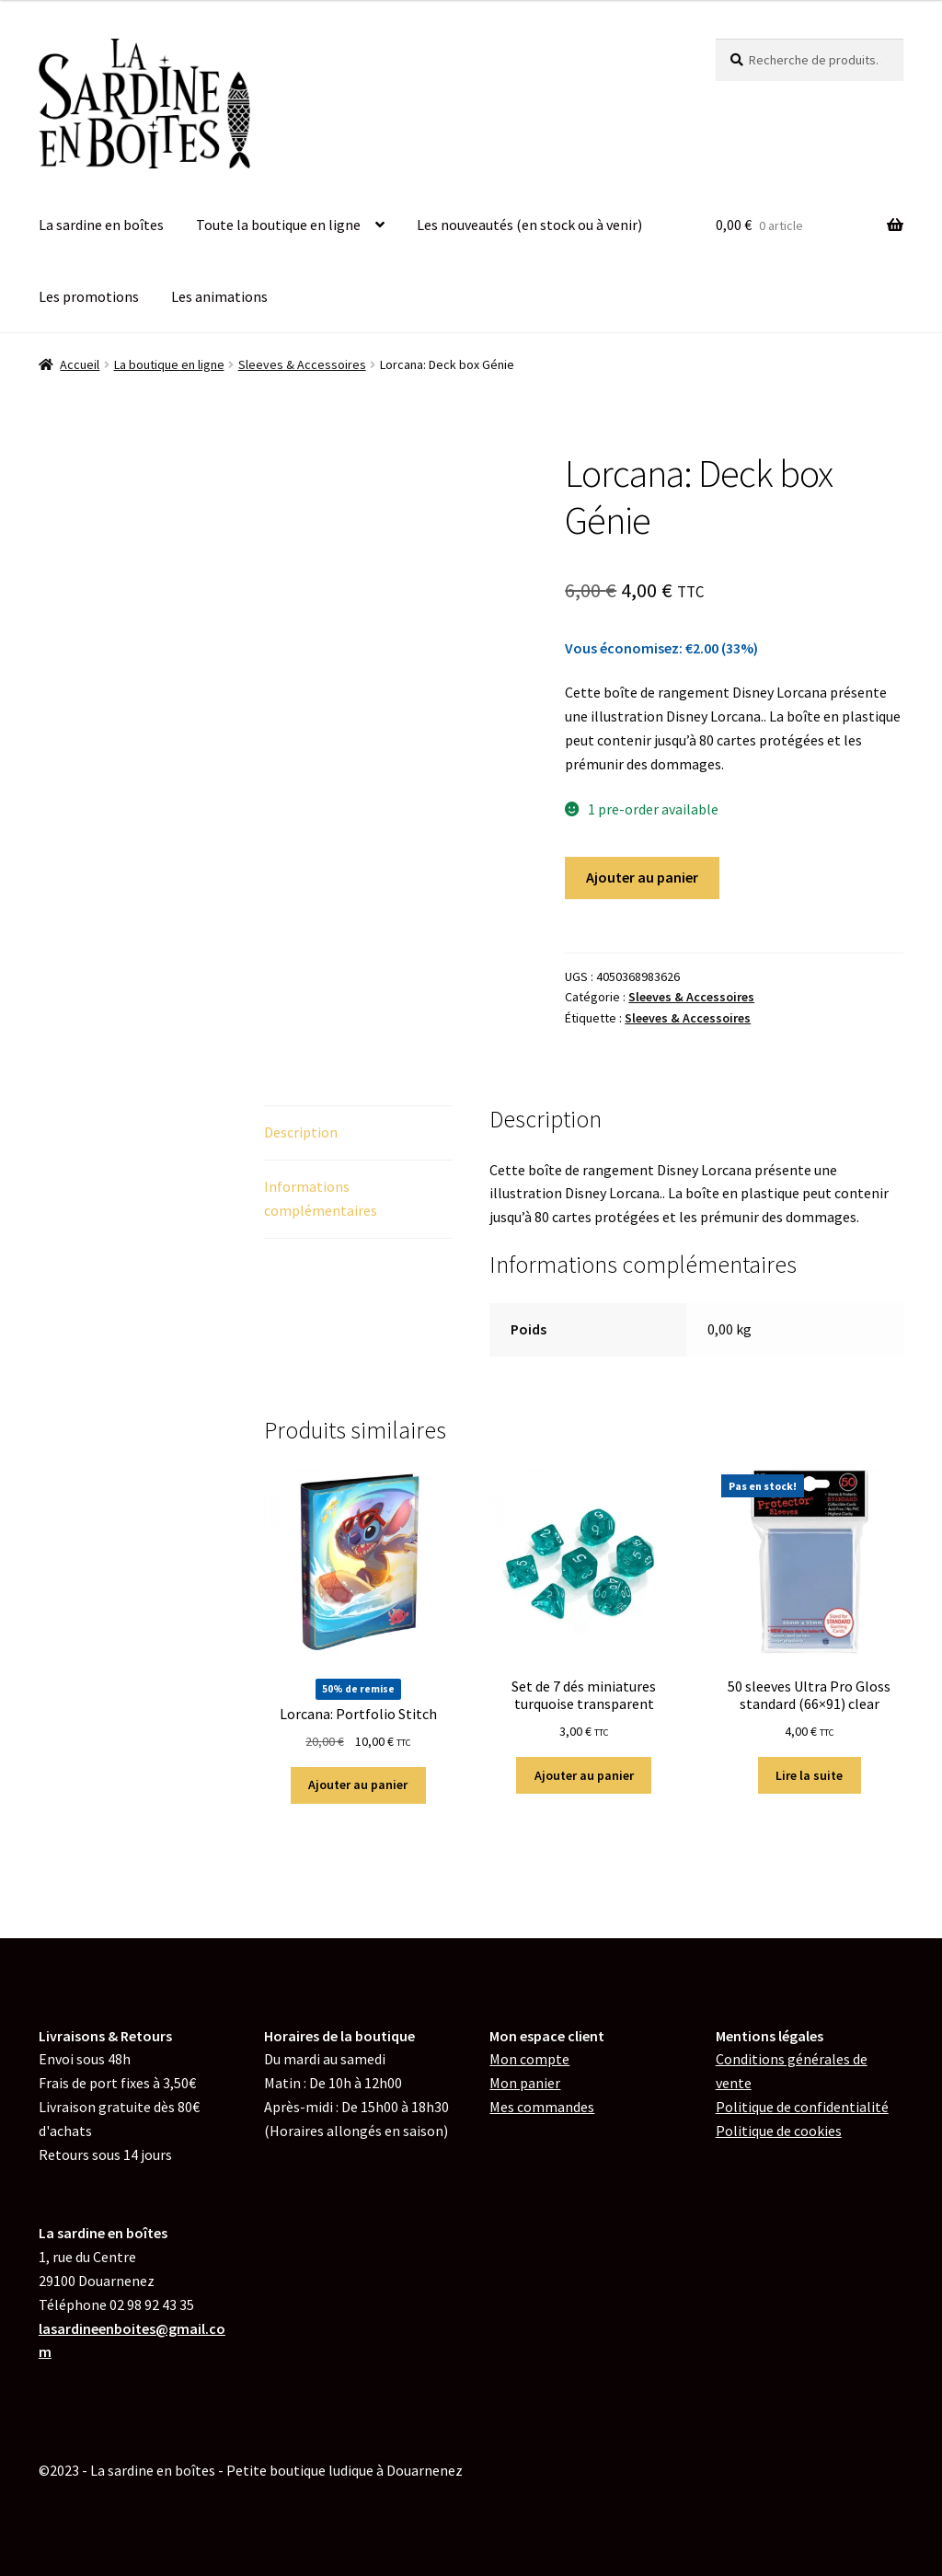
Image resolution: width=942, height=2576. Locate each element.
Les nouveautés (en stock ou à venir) (529, 224)
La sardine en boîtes (101, 224)
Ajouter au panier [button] (358, 1784)
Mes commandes (541, 2106)
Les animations (219, 296)
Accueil (79, 364)
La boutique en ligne (169, 364)
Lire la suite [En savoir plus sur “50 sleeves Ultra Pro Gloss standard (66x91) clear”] (809, 1775)
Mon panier (524, 2083)
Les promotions (89, 296)
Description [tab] (301, 1132)
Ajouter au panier (642, 877)
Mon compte (529, 2059)
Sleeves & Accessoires (302, 364)
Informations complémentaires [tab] (320, 1198)
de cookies (779, 2130)
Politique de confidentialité (802, 2106)
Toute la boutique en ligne (278, 224)
